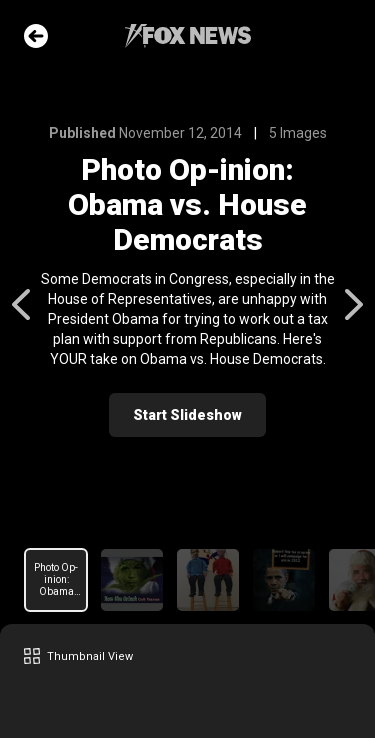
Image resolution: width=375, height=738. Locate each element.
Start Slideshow (187, 415)
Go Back (36, 36)
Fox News (188, 36)
